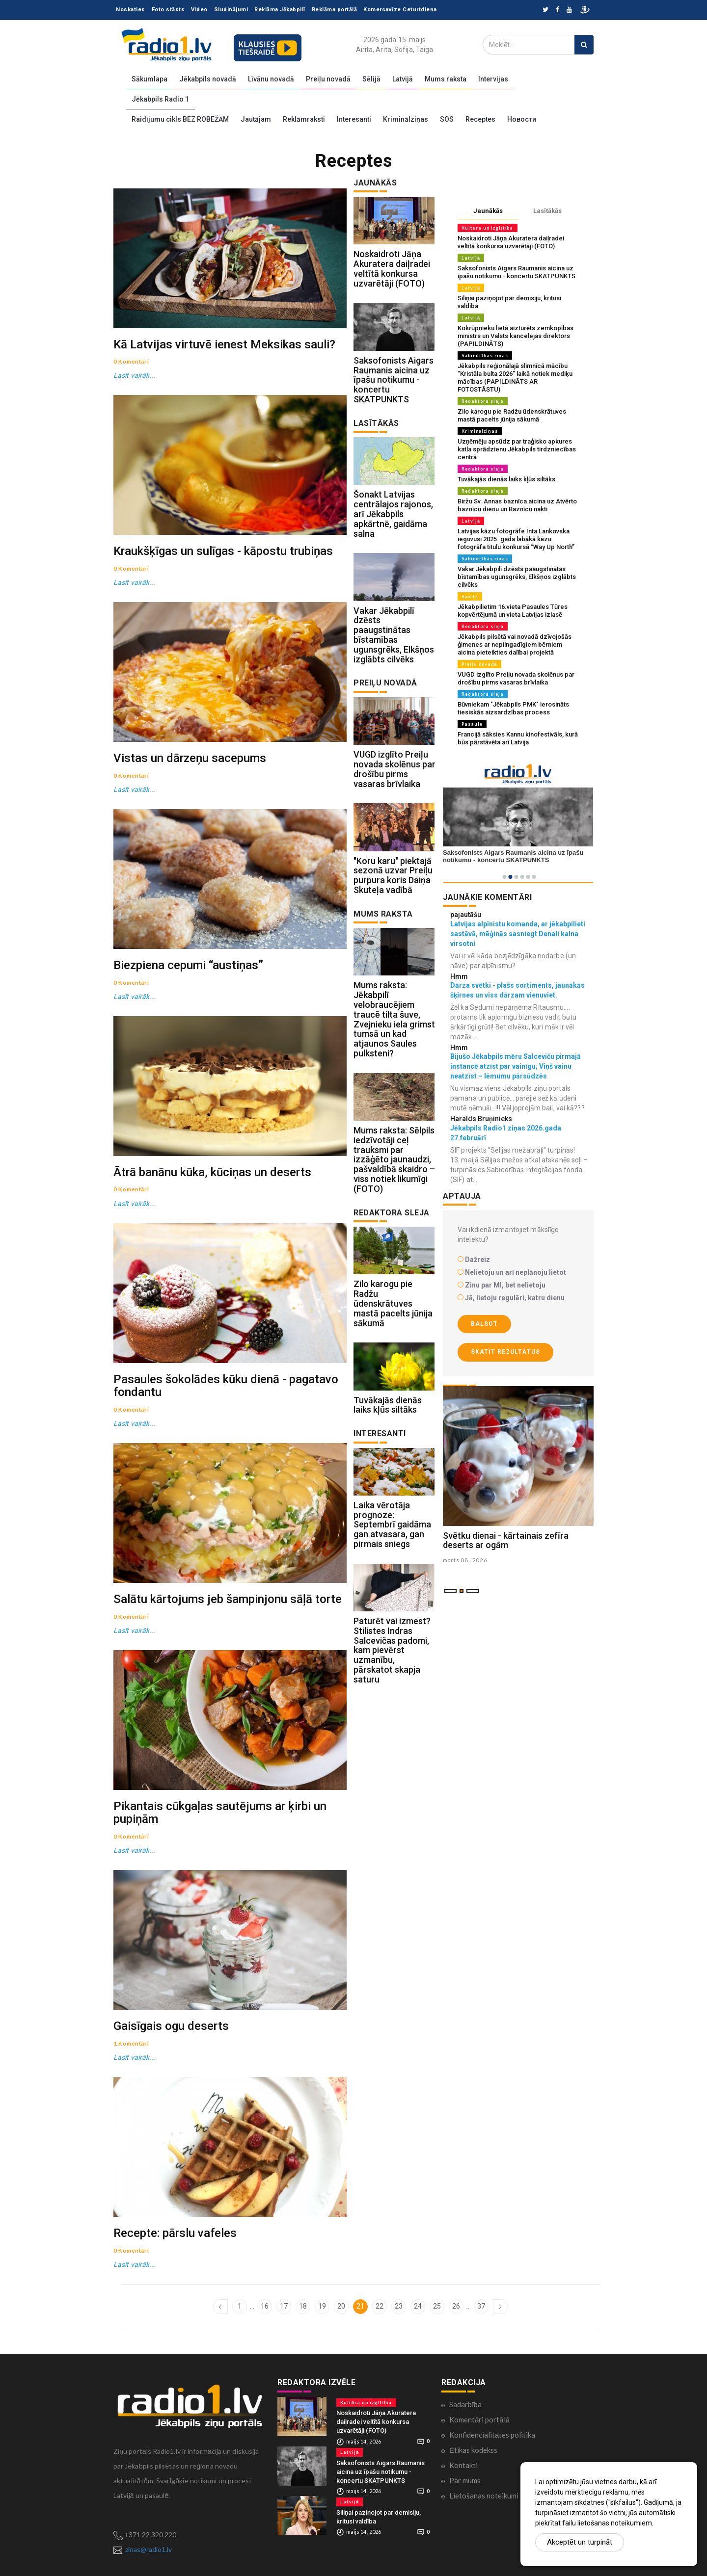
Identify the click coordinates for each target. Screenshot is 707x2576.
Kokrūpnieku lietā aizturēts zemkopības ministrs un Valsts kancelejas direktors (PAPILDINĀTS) (515, 335)
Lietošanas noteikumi (483, 2495)
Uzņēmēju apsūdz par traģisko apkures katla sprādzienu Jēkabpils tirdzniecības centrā (517, 449)
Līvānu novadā (271, 79)
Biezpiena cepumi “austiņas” (188, 965)
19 (322, 2306)
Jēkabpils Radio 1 (160, 99)
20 (341, 2306)
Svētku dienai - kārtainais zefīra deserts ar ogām (506, 1540)
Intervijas (493, 79)
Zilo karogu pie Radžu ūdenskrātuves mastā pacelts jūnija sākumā (393, 1303)
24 (418, 2306)
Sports (470, 596)
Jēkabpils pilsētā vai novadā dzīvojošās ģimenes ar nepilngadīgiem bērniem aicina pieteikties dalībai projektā (514, 644)
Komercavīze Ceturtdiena (400, 9)
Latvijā (402, 79)
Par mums (465, 2479)
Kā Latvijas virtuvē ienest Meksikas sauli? (224, 344)
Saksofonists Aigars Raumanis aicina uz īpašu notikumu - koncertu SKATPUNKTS (394, 379)
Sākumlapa (149, 79)
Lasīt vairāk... (134, 375)
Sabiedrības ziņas (485, 355)
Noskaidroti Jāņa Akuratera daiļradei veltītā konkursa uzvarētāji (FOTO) (392, 268)
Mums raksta (445, 79)
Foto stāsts (168, 9)
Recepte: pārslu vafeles (175, 2232)
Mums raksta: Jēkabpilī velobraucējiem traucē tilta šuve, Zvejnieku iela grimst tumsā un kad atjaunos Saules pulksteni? (394, 1019)
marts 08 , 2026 (466, 1560)
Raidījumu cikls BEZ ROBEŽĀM (180, 119)
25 (437, 2306)
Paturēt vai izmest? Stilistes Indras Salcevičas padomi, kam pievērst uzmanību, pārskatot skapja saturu (392, 1650)
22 (379, 2306)
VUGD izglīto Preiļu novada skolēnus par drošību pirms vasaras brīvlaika (394, 769)
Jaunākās (488, 210)
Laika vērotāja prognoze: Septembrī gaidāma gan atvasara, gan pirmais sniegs (392, 1524)
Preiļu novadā (328, 79)
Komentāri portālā (479, 2419)
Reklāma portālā (334, 9)
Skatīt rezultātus (505, 1351)
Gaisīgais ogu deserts (171, 2026)
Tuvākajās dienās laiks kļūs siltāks (388, 1405)
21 (360, 2306)
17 (284, 2306)
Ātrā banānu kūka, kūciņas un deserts (212, 1172)
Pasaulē (472, 724)
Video (199, 9)
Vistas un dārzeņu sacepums (189, 758)
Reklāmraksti (304, 119)
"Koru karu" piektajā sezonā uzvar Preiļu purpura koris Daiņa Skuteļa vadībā (393, 875)
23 (399, 2306)
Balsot (484, 1323)
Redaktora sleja (483, 401)
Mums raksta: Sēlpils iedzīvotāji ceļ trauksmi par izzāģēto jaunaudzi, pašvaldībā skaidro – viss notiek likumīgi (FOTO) (394, 1159)
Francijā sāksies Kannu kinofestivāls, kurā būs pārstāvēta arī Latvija (518, 738)
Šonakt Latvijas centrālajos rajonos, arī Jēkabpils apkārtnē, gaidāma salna (393, 514)
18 (303, 2306)
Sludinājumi (231, 9)
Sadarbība (465, 2403)
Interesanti (354, 119)
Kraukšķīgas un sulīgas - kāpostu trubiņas (223, 551)
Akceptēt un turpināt (579, 2542)
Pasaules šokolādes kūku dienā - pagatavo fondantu (225, 1385)
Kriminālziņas (405, 119)
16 (265, 2306)
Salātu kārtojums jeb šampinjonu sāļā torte (227, 1599)
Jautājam (256, 119)
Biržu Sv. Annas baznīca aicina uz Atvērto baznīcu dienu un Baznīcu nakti (517, 505)
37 (481, 2306)
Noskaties (130, 9)
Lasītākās (547, 210)
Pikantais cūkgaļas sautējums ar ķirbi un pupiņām (219, 1812)
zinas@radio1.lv (148, 2549)
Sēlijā (371, 79)
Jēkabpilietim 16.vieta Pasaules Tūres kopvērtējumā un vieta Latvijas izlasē (513, 610)
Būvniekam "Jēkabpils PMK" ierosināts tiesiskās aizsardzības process (513, 708)
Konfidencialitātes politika (492, 2434)
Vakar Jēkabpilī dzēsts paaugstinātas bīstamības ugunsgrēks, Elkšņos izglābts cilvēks (394, 634)
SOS (447, 119)
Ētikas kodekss (473, 2449)
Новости (521, 119)
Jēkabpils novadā (207, 79)
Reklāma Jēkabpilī (279, 9)
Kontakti (463, 2464)
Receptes (480, 119)
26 (456, 2306)
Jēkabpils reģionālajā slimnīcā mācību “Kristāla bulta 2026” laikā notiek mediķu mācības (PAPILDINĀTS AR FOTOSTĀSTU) (515, 377)
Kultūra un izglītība (488, 228)
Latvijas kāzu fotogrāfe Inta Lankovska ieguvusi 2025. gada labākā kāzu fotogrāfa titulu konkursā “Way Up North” (516, 539)
